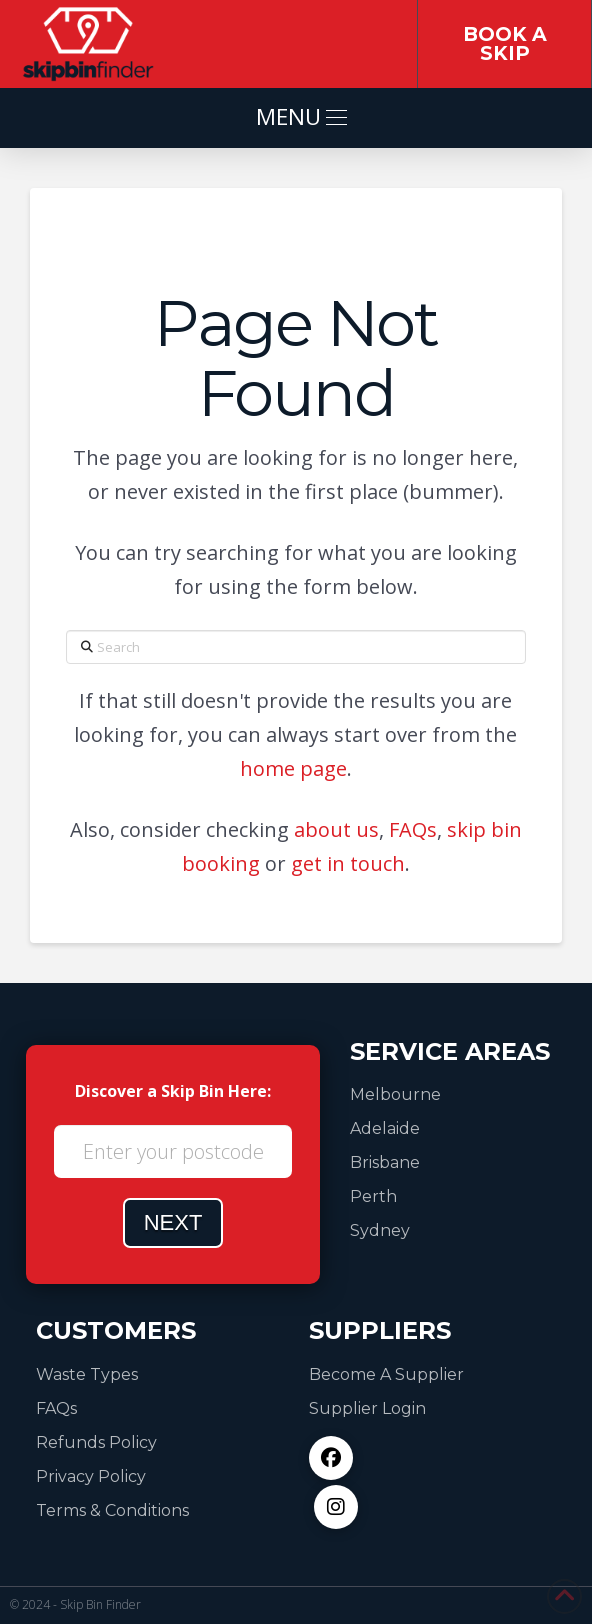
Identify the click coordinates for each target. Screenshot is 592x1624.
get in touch (348, 863)
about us (336, 829)
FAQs (413, 829)
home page (293, 768)
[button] (296, 118)
